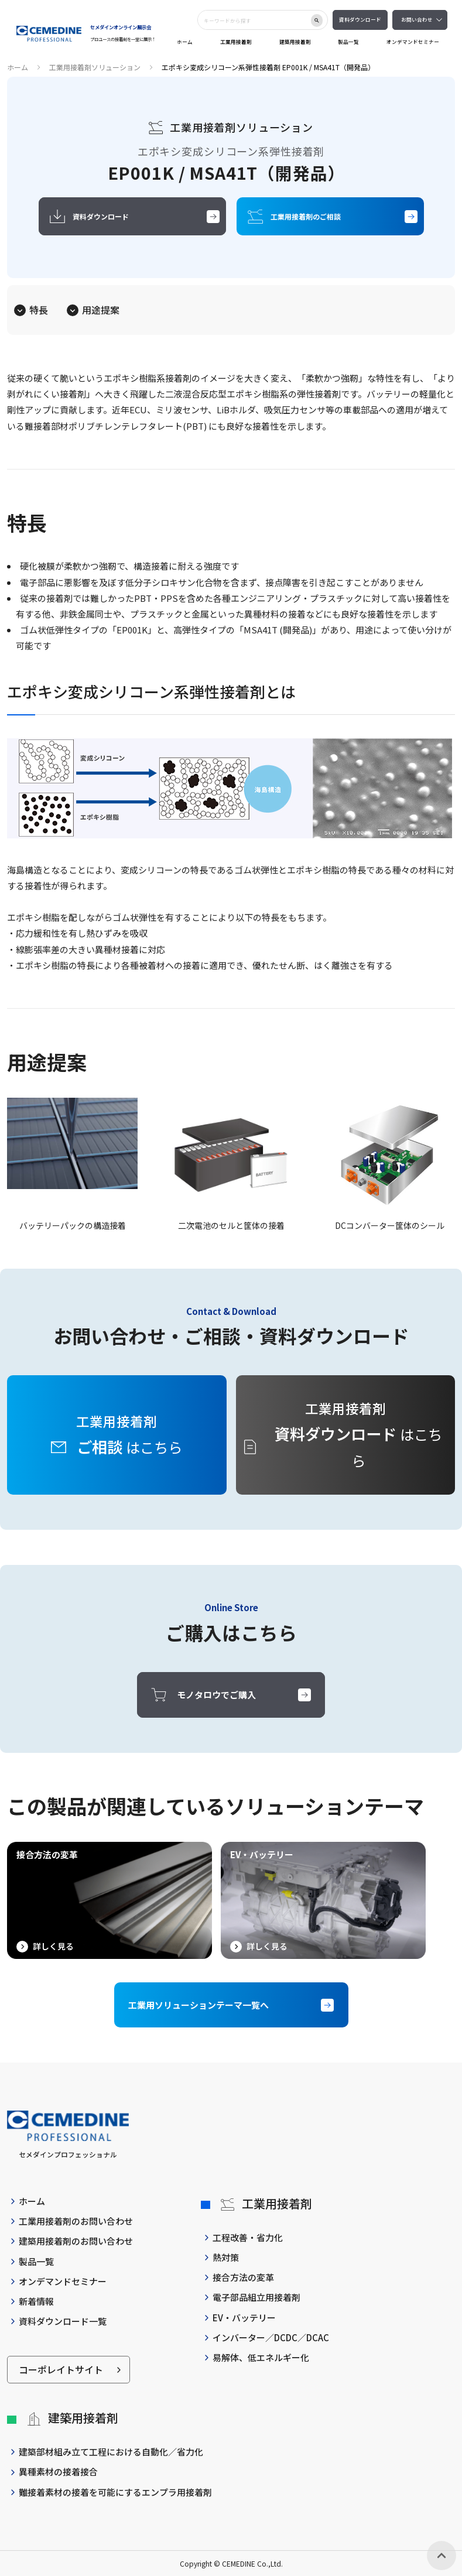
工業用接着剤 (236, 41)
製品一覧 (348, 41)
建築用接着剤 (295, 41)
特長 (38, 310)
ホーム (185, 41)
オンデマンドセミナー (412, 41)
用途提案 (100, 310)
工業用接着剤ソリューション (95, 67)
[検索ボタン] (317, 20)
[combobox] (254, 20)
